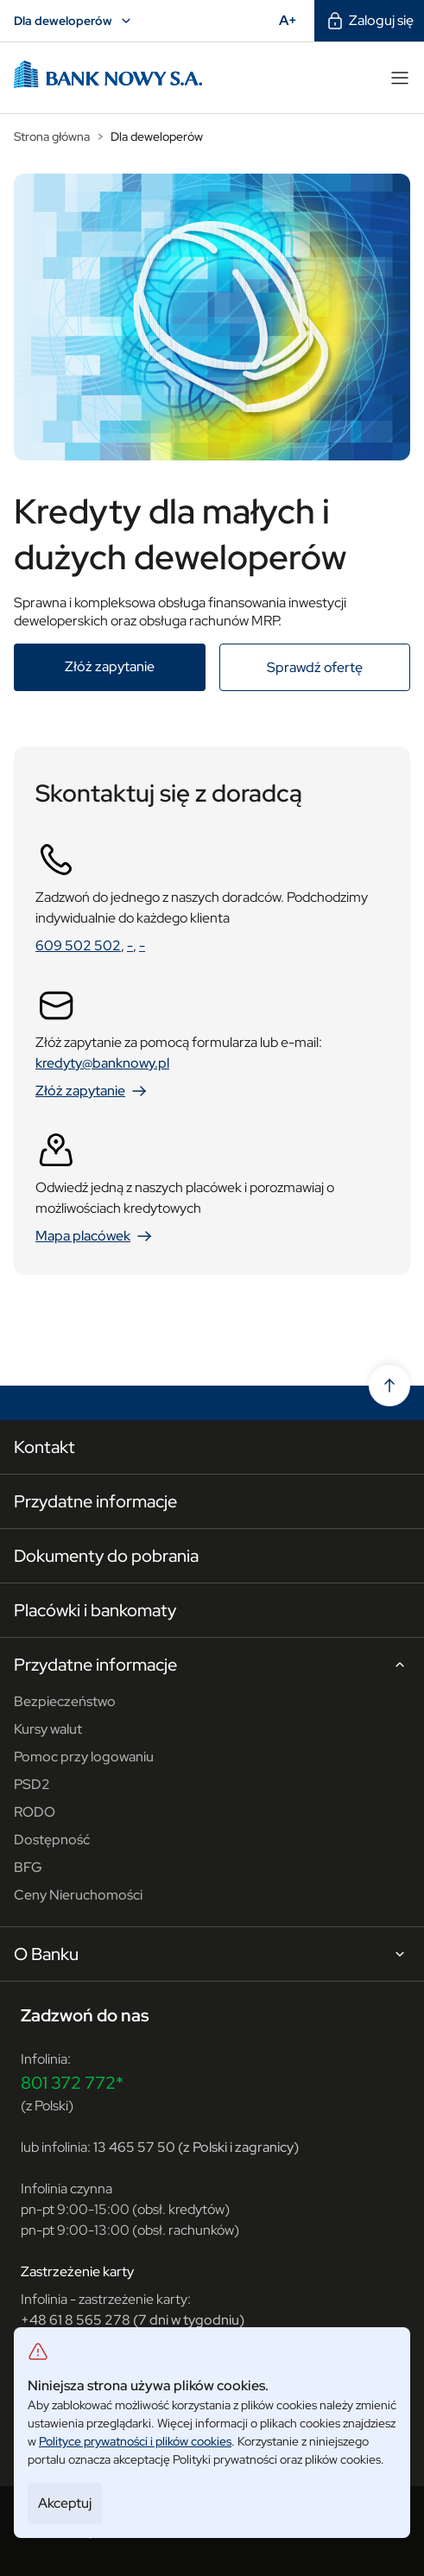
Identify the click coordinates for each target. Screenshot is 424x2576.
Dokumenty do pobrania (106, 1556)
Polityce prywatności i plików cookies (135, 2441)
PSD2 (32, 1784)
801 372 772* (72, 2083)
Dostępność (52, 1839)
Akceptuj (65, 2503)
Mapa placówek (95, 1236)
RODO (34, 1812)
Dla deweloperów (75, 20)
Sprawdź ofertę (338, 667)
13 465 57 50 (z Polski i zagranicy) (196, 2147)
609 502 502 (78, 945)
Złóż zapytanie (135, 666)
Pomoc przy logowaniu (84, 1757)
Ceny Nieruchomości (78, 1895)
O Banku (212, 1955)
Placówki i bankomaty (95, 1610)
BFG (28, 1867)
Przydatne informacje (95, 1501)
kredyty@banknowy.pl (102, 1063)
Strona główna (52, 136)
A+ (293, 19)
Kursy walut (48, 1729)
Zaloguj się (369, 20)
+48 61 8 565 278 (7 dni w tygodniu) (132, 2320)
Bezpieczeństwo (65, 1701)
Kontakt (44, 1447)
